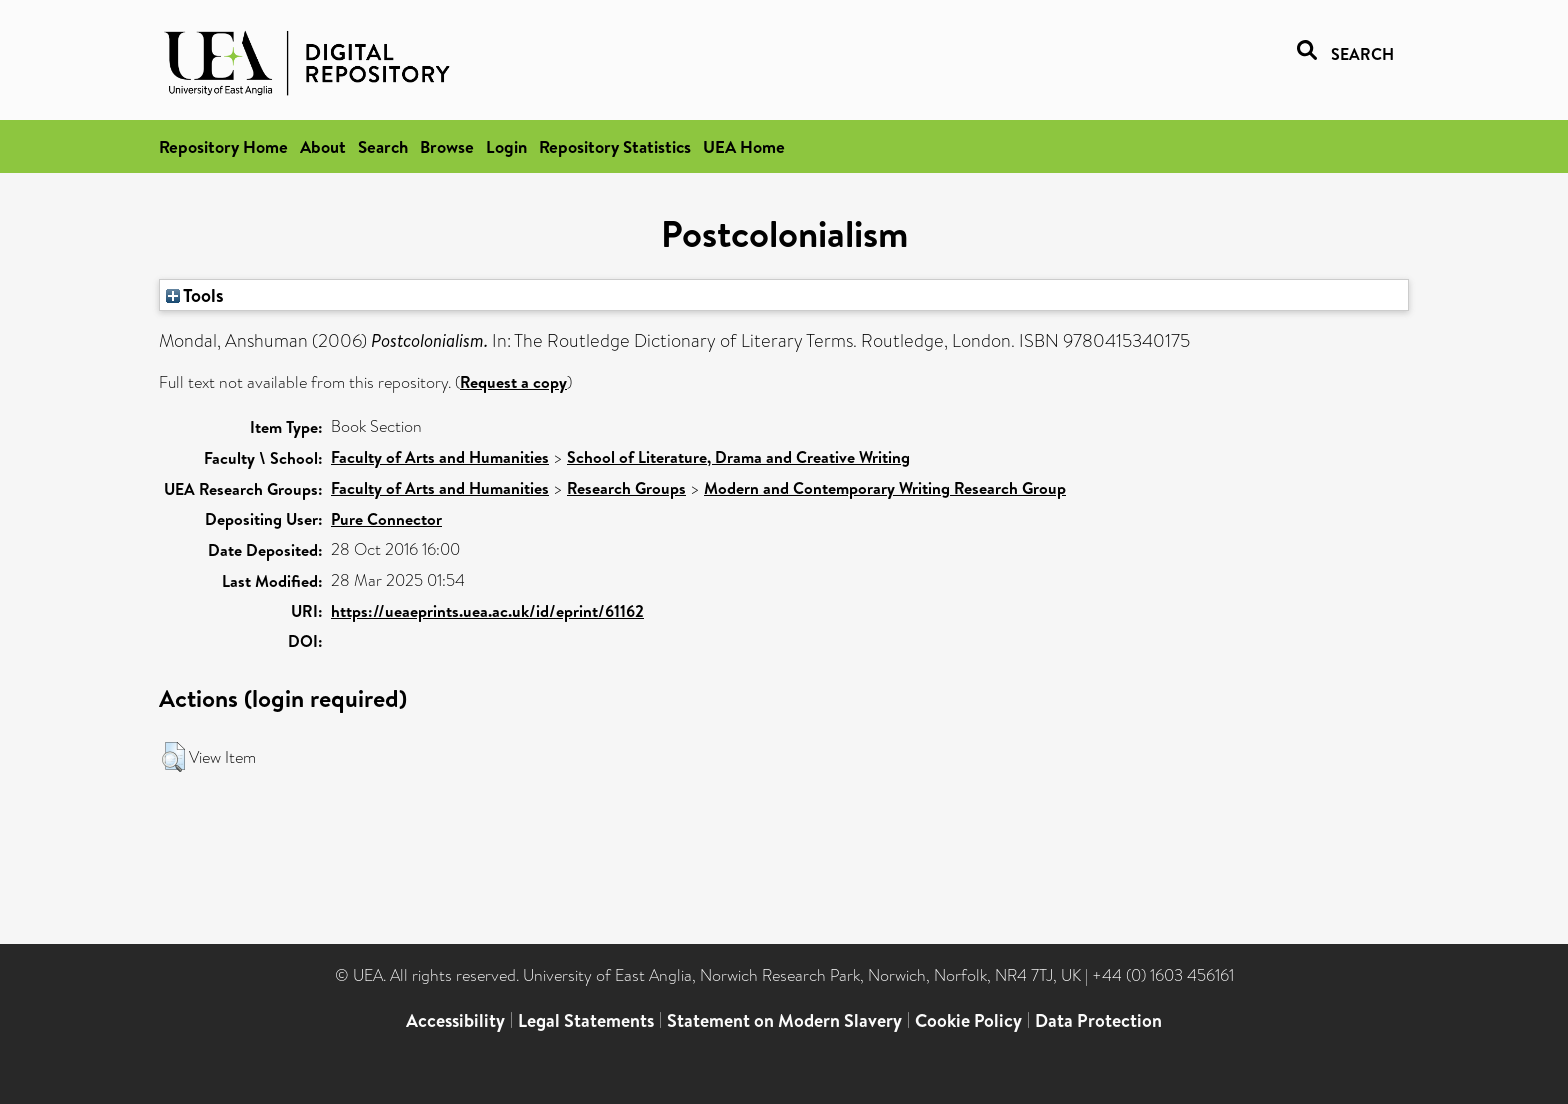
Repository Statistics (615, 146)
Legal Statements (586, 1020)
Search (383, 146)
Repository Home (223, 146)
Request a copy (513, 382)
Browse (447, 146)
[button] (173, 757)
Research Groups (626, 488)
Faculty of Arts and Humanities (440, 457)
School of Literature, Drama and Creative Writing (738, 457)
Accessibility (455, 1020)
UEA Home (744, 146)
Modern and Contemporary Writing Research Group (885, 488)
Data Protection (1098, 1020)
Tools (195, 295)
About (323, 146)
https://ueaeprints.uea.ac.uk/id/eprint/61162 (487, 611)
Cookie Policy (968, 1020)
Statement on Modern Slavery (784, 1020)
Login (506, 146)
